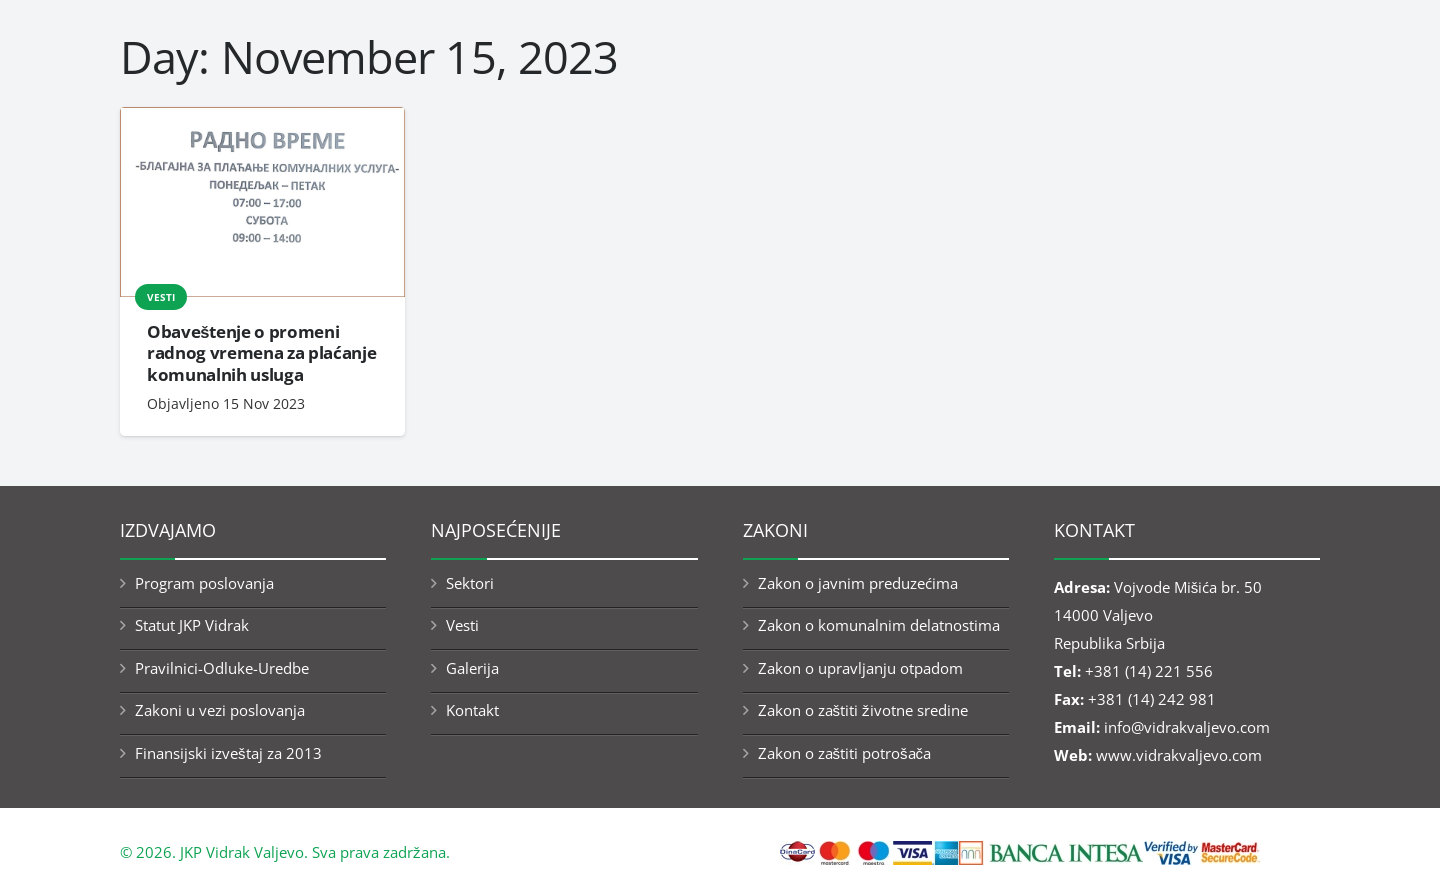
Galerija (472, 668)
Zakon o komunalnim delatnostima (879, 625)
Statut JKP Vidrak (192, 625)
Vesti (161, 297)
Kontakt (472, 710)
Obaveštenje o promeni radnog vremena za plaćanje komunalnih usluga (261, 353)
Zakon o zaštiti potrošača (845, 753)
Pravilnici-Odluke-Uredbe (222, 668)
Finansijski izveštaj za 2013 (228, 753)
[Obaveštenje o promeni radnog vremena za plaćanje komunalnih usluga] (262, 202)
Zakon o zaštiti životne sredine (863, 710)
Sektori (470, 583)
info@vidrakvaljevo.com (1187, 727)
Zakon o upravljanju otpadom (860, 668)
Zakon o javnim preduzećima (858, 583)
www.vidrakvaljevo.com (1179, 755)
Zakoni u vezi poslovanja (220, 710)
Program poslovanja (204, 583)
